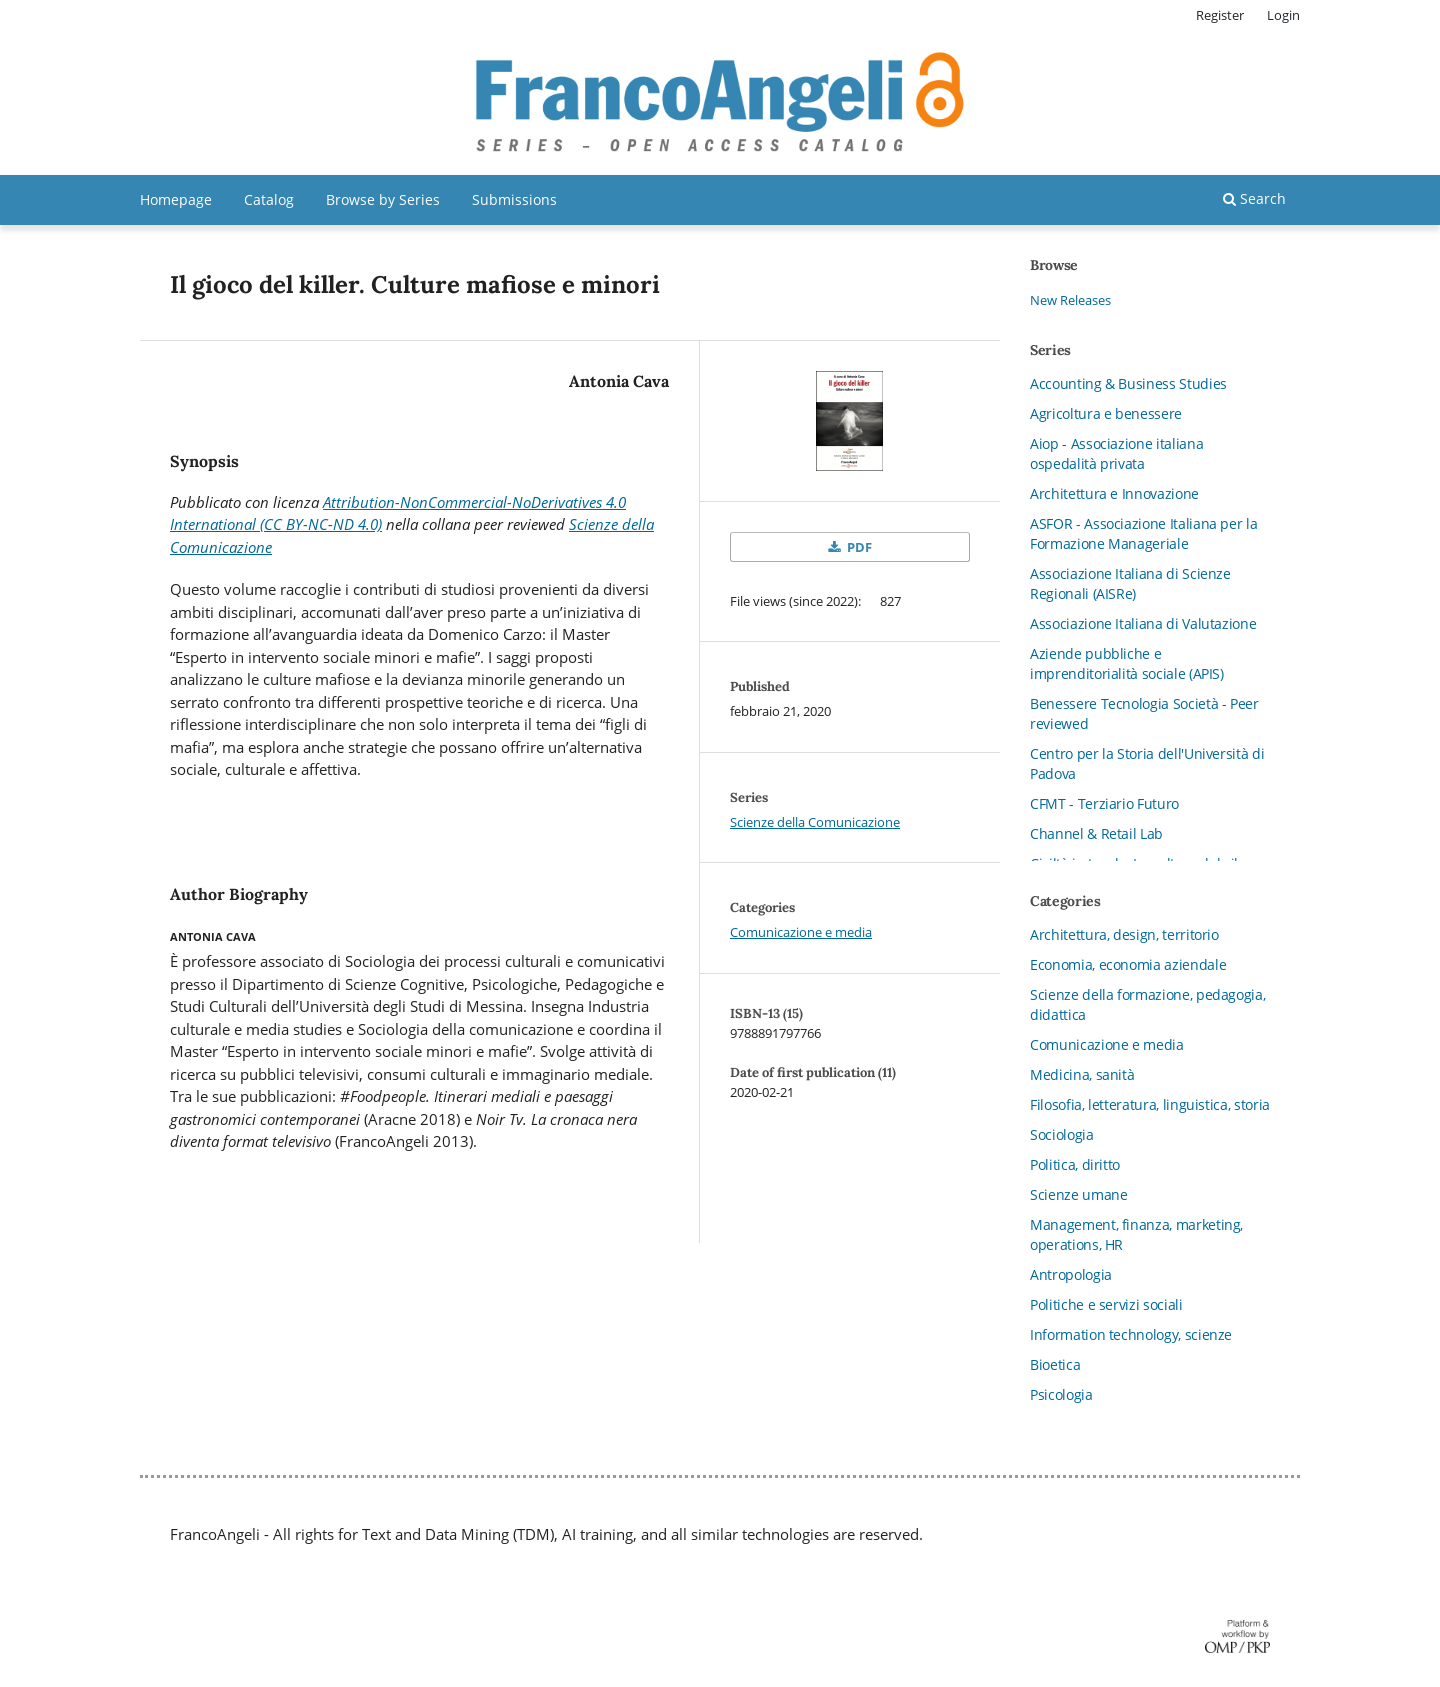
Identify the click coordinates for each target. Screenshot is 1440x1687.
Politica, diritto (1075, 1164)
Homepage (176, 199)
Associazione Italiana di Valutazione (1143, 623)
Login (1283, 15)
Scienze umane (1078, 1194)
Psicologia (1061, 1394)
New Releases (1070, 300)
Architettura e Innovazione (1114, 493)
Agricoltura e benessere (1106, 413)
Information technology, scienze (1131, 1334)
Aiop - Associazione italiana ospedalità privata (1116, 453)
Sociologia (1062, 1134)
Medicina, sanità (1082, 1074)
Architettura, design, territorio (1124, 934)
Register (1220, 15)
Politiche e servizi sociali (1106, 1304)
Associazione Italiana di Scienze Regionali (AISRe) (1130, 583)
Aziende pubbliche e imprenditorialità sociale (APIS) (1127, 663)
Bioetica (1055, 1364)
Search (1254, 198)
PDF (858, 547)
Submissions (514, 199)
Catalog (269, 199)
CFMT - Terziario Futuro (1104, 803)
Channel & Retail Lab (1096, 833)
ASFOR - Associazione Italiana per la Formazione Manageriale (1143, 533)
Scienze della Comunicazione (815, 822)
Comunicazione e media (801, 932)
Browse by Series (383, 199)
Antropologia (1071, 1274)
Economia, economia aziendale (1128, 964)
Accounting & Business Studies (1128, 383)
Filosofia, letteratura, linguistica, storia (1150, 1104)
